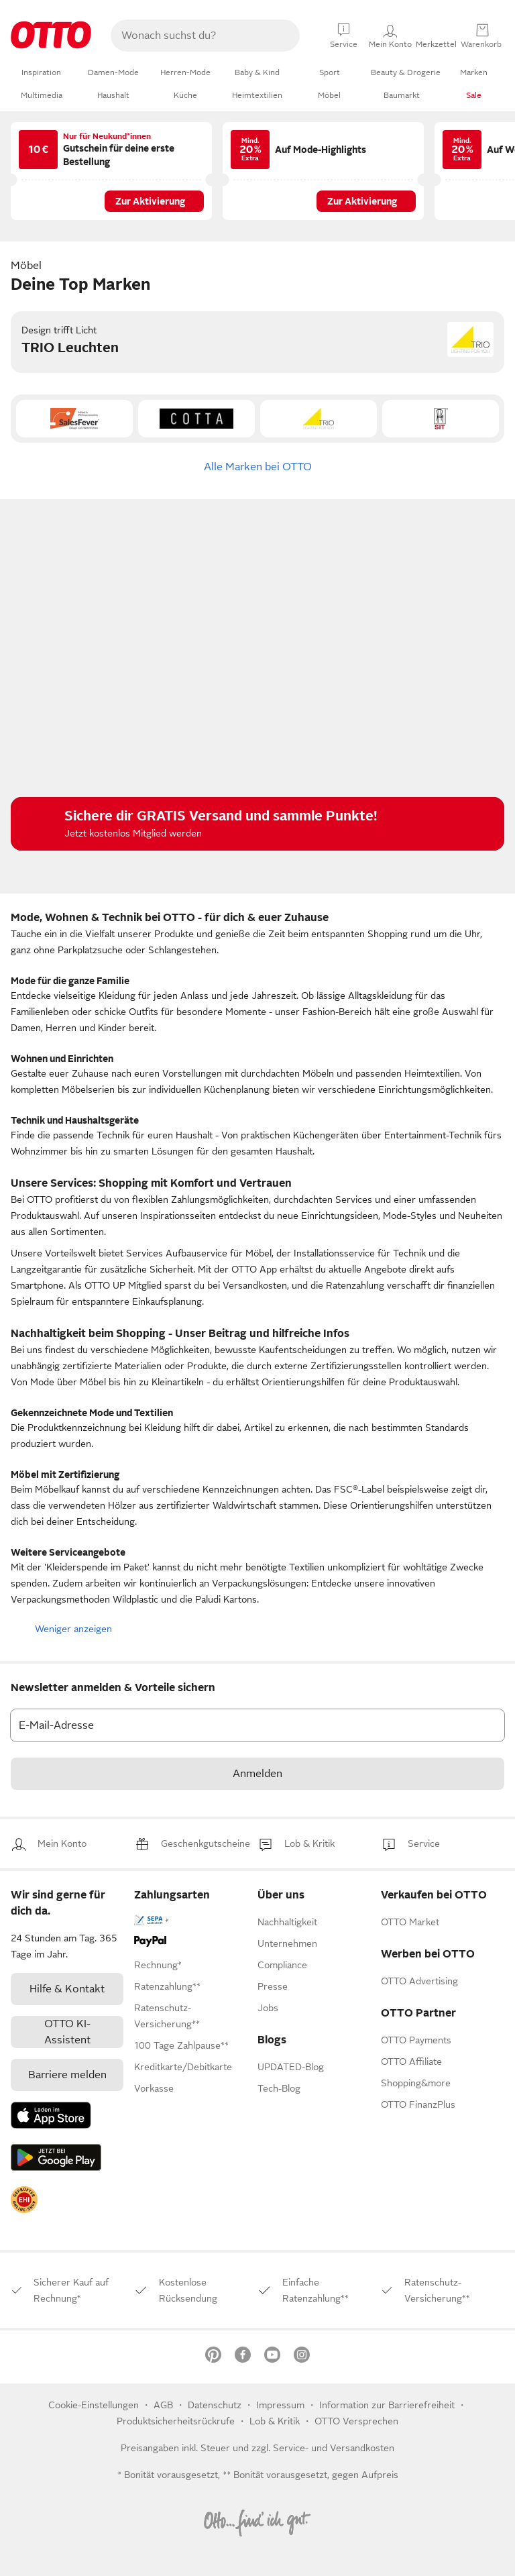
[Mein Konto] (436, 36)
